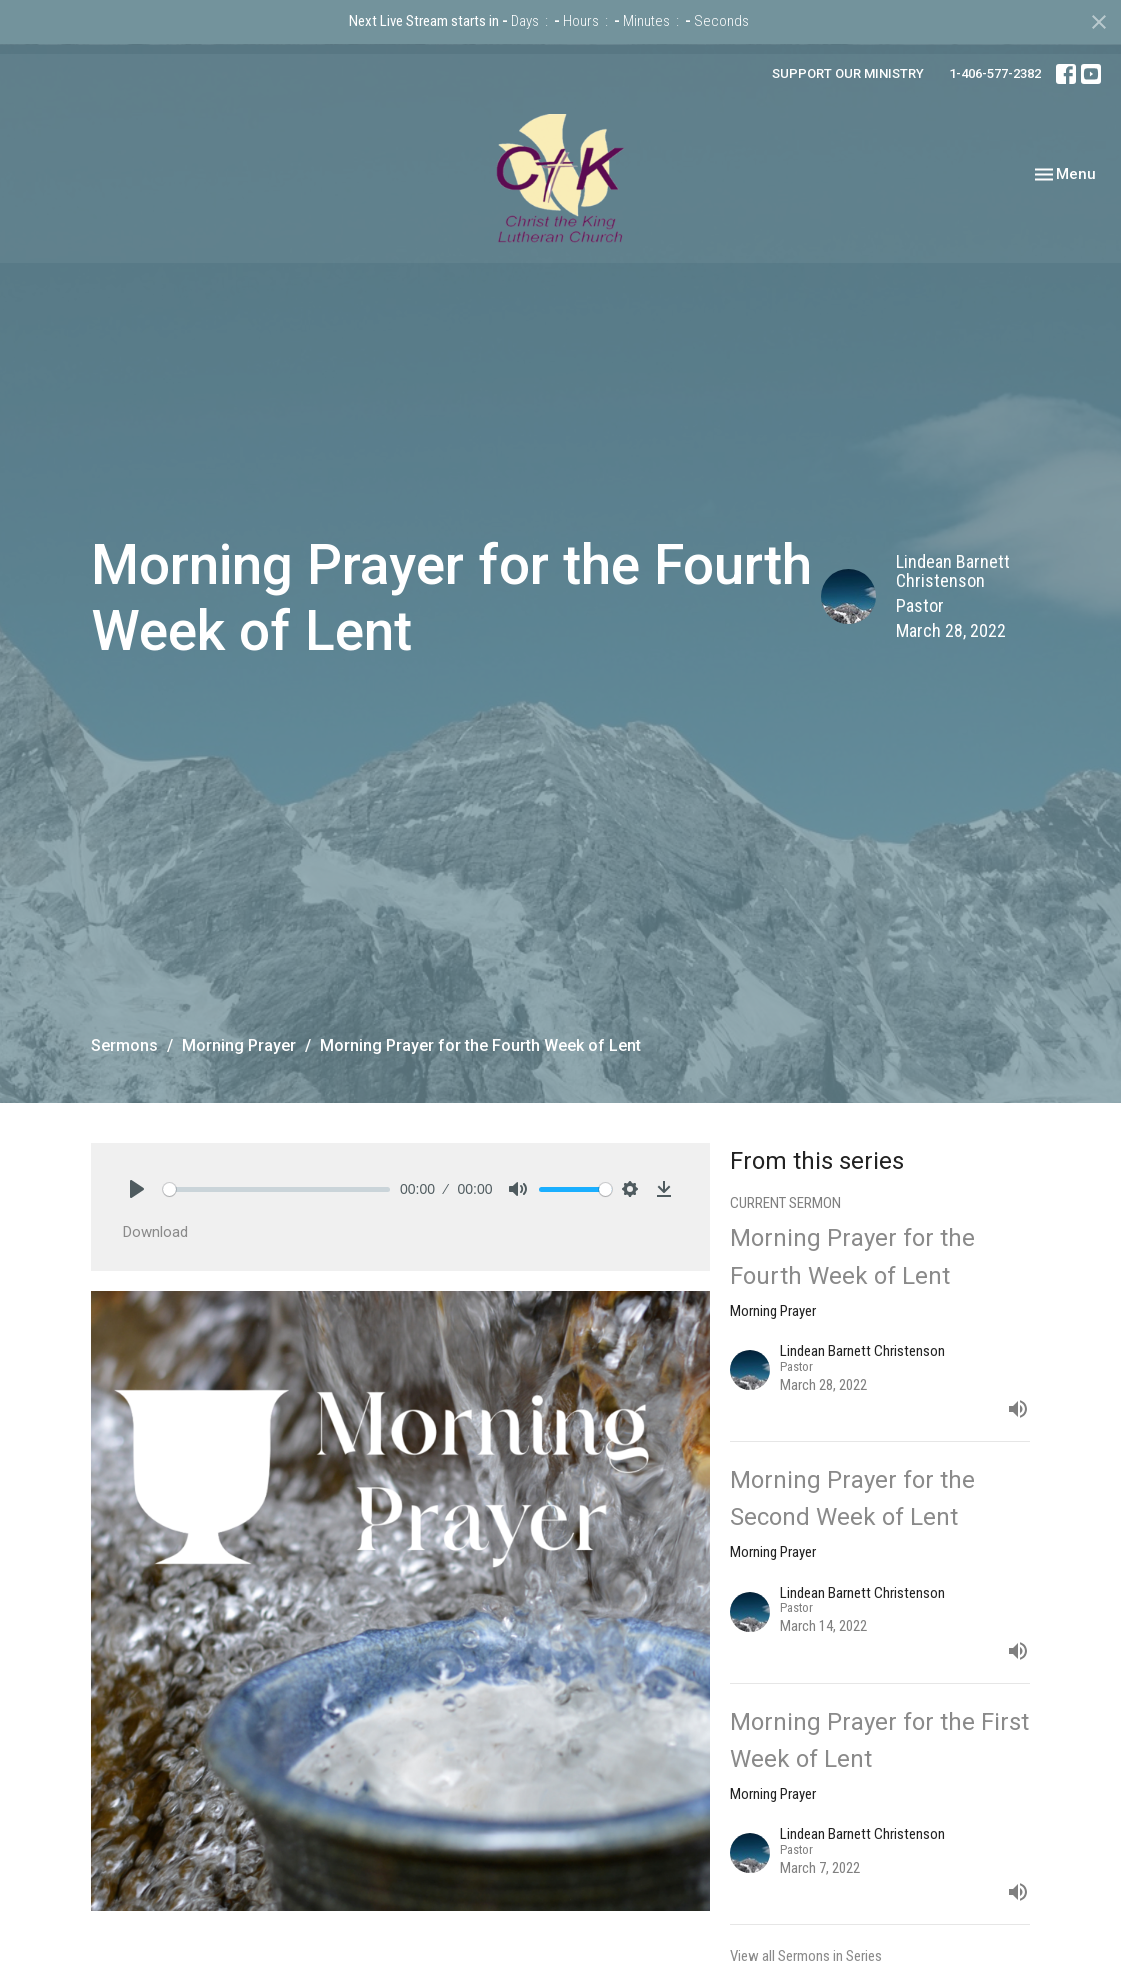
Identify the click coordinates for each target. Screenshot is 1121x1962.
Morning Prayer (239, 1045)
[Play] (137, 1189)
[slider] (277, 1189)
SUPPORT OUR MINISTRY (848, 73)
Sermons (124, 1045)
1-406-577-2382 (995, 73)
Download (155, 1232)
